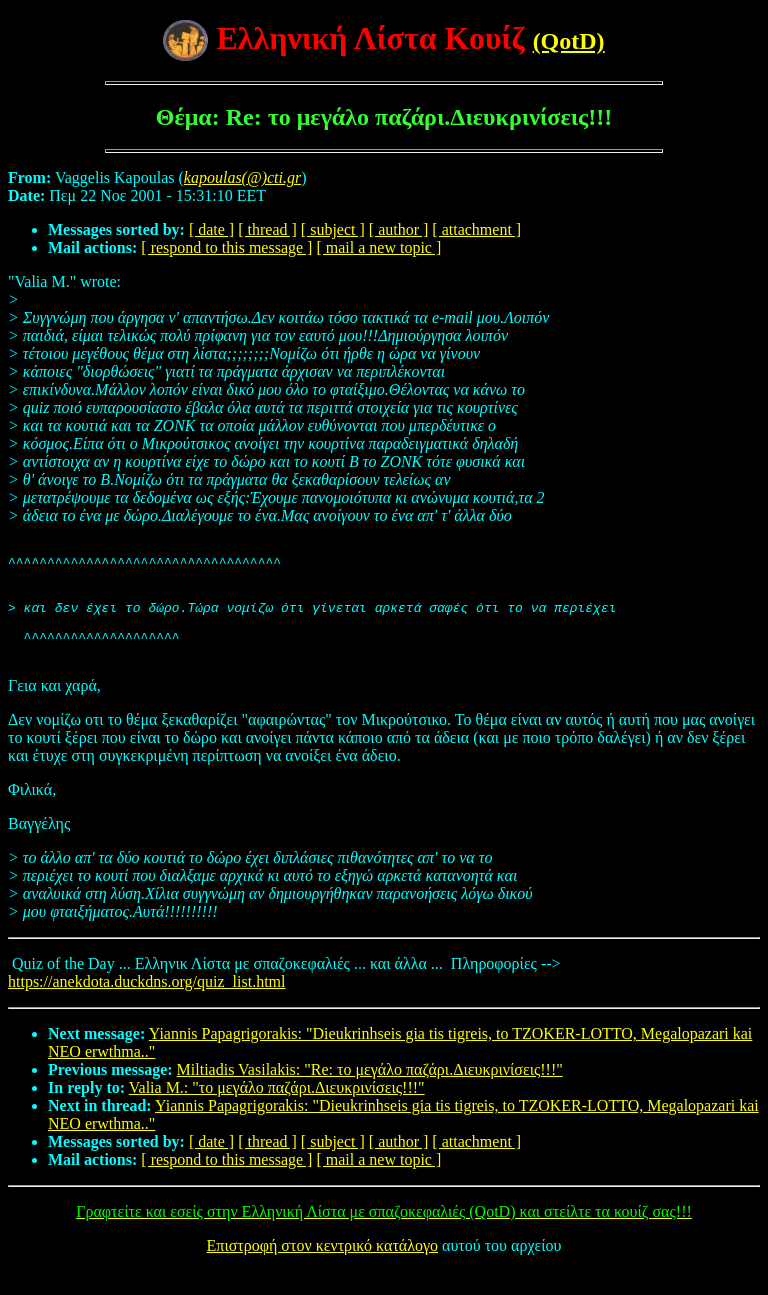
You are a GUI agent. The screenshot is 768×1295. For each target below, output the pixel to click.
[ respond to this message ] (226, 247)
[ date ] (211, 229)
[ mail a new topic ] (378, 247)
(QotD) (569, 41)
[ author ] (399, 229)
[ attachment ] (476, 229)
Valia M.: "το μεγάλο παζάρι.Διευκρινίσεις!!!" (277, 1111)
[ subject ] (333, 229)
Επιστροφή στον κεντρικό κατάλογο (322, 1269)
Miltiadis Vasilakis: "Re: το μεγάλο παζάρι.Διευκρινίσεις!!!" (370, 1093)
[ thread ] (267, 229)
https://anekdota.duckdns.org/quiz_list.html (146, 1005)
